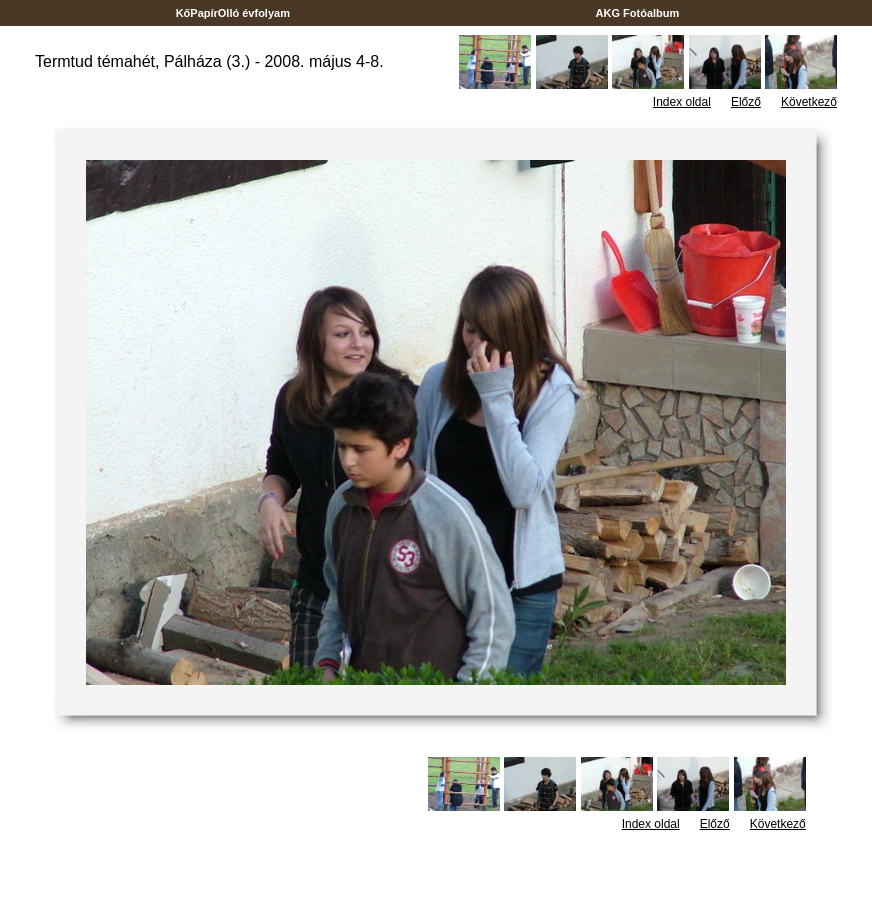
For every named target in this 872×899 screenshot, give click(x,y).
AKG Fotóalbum (638, 13)
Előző (746, 102)
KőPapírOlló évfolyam (233, 13)
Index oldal (682, 102)
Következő (809, 102)
